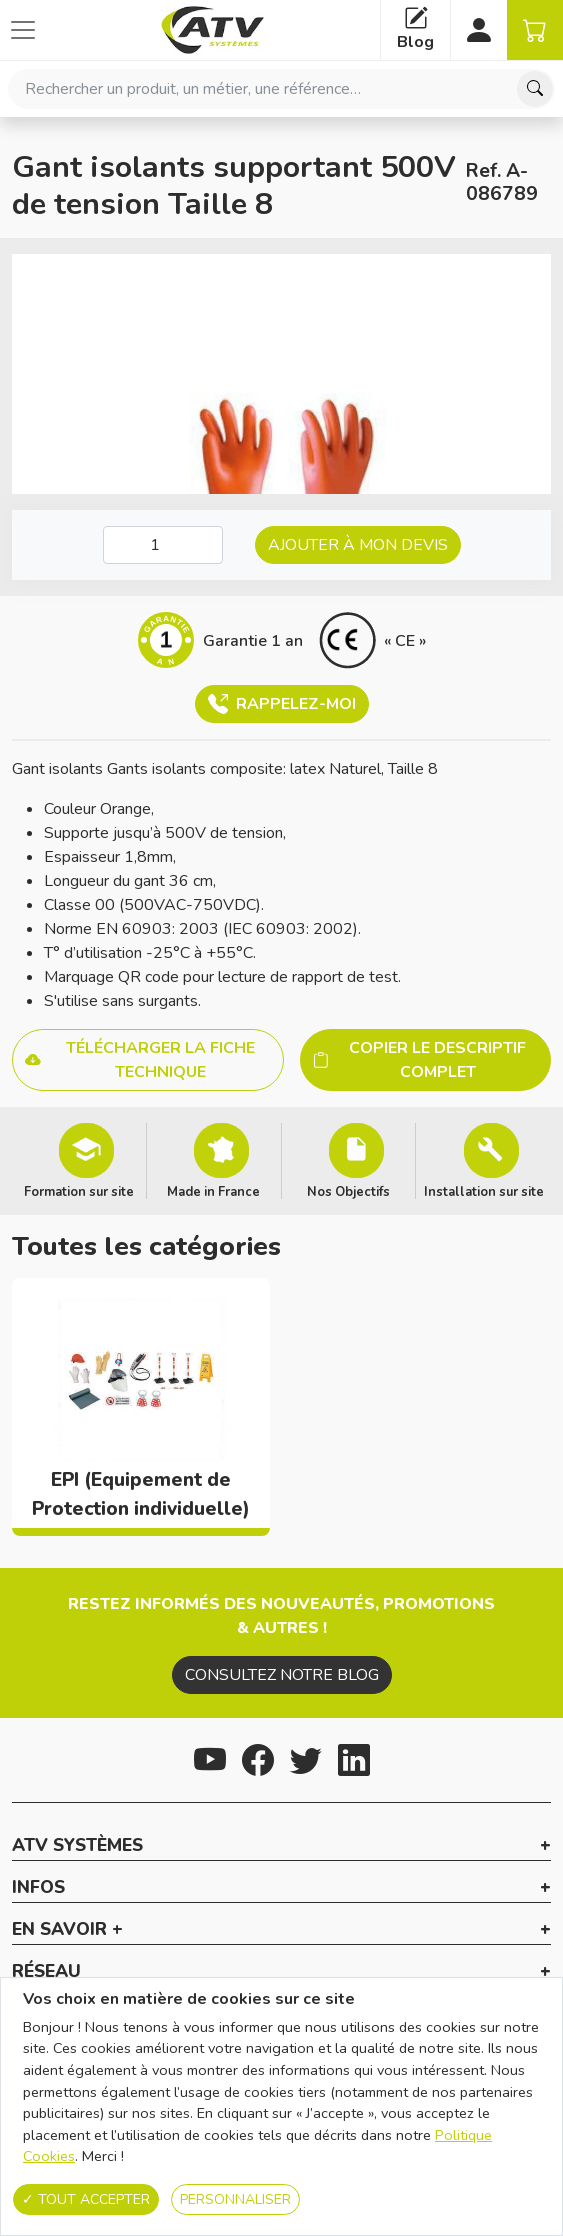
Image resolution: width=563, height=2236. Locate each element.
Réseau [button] (46, 1972)
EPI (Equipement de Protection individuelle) (141, 1494)
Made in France (213, 1191)
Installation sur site (484, 1191)
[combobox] (281, 89)
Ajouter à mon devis (358, 545)
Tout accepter (86, 2199)
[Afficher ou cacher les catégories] (23, 30)
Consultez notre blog (282, 1675)
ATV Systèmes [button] (77, 1846)
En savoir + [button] (67, 1930)
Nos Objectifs (348, 1191)
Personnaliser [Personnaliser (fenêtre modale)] (235, 2199)
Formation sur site (79, 1191)
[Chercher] (535, 89)
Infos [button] (38, 1888)
